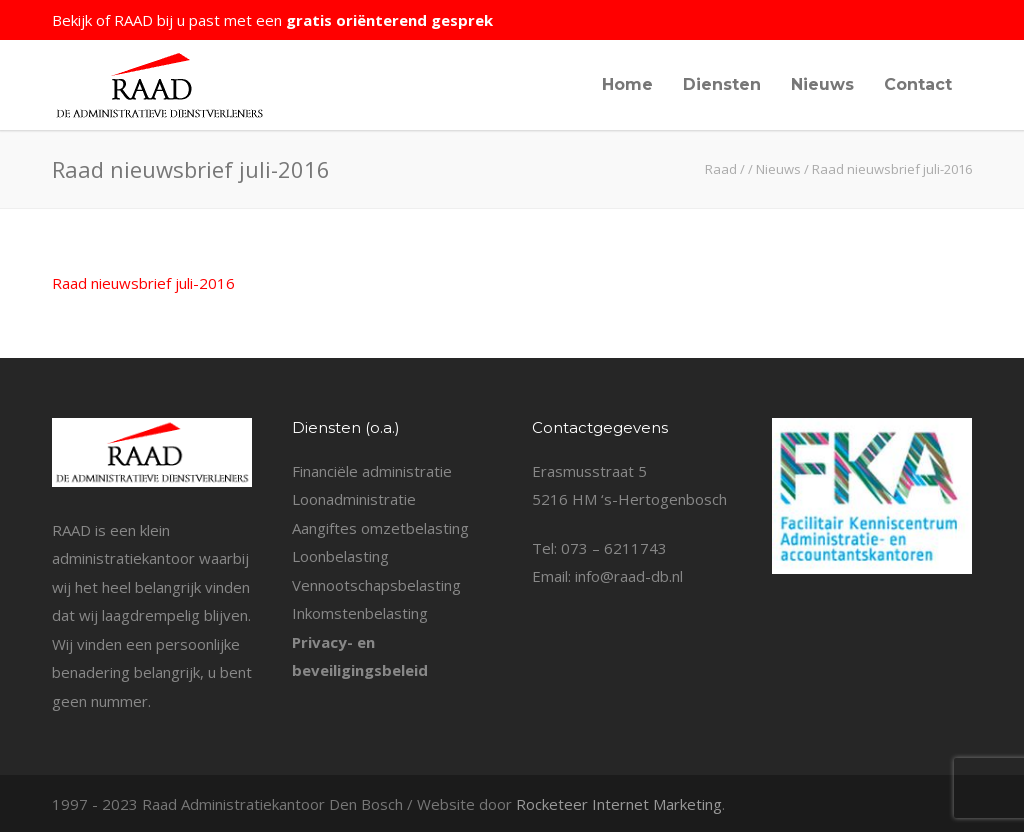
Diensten (722, 84)
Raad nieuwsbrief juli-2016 (143, 283)
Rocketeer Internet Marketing (619, 804)
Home (627, 84)
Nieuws (822, 84)
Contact (918, 84)
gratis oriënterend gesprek (389, 20)
